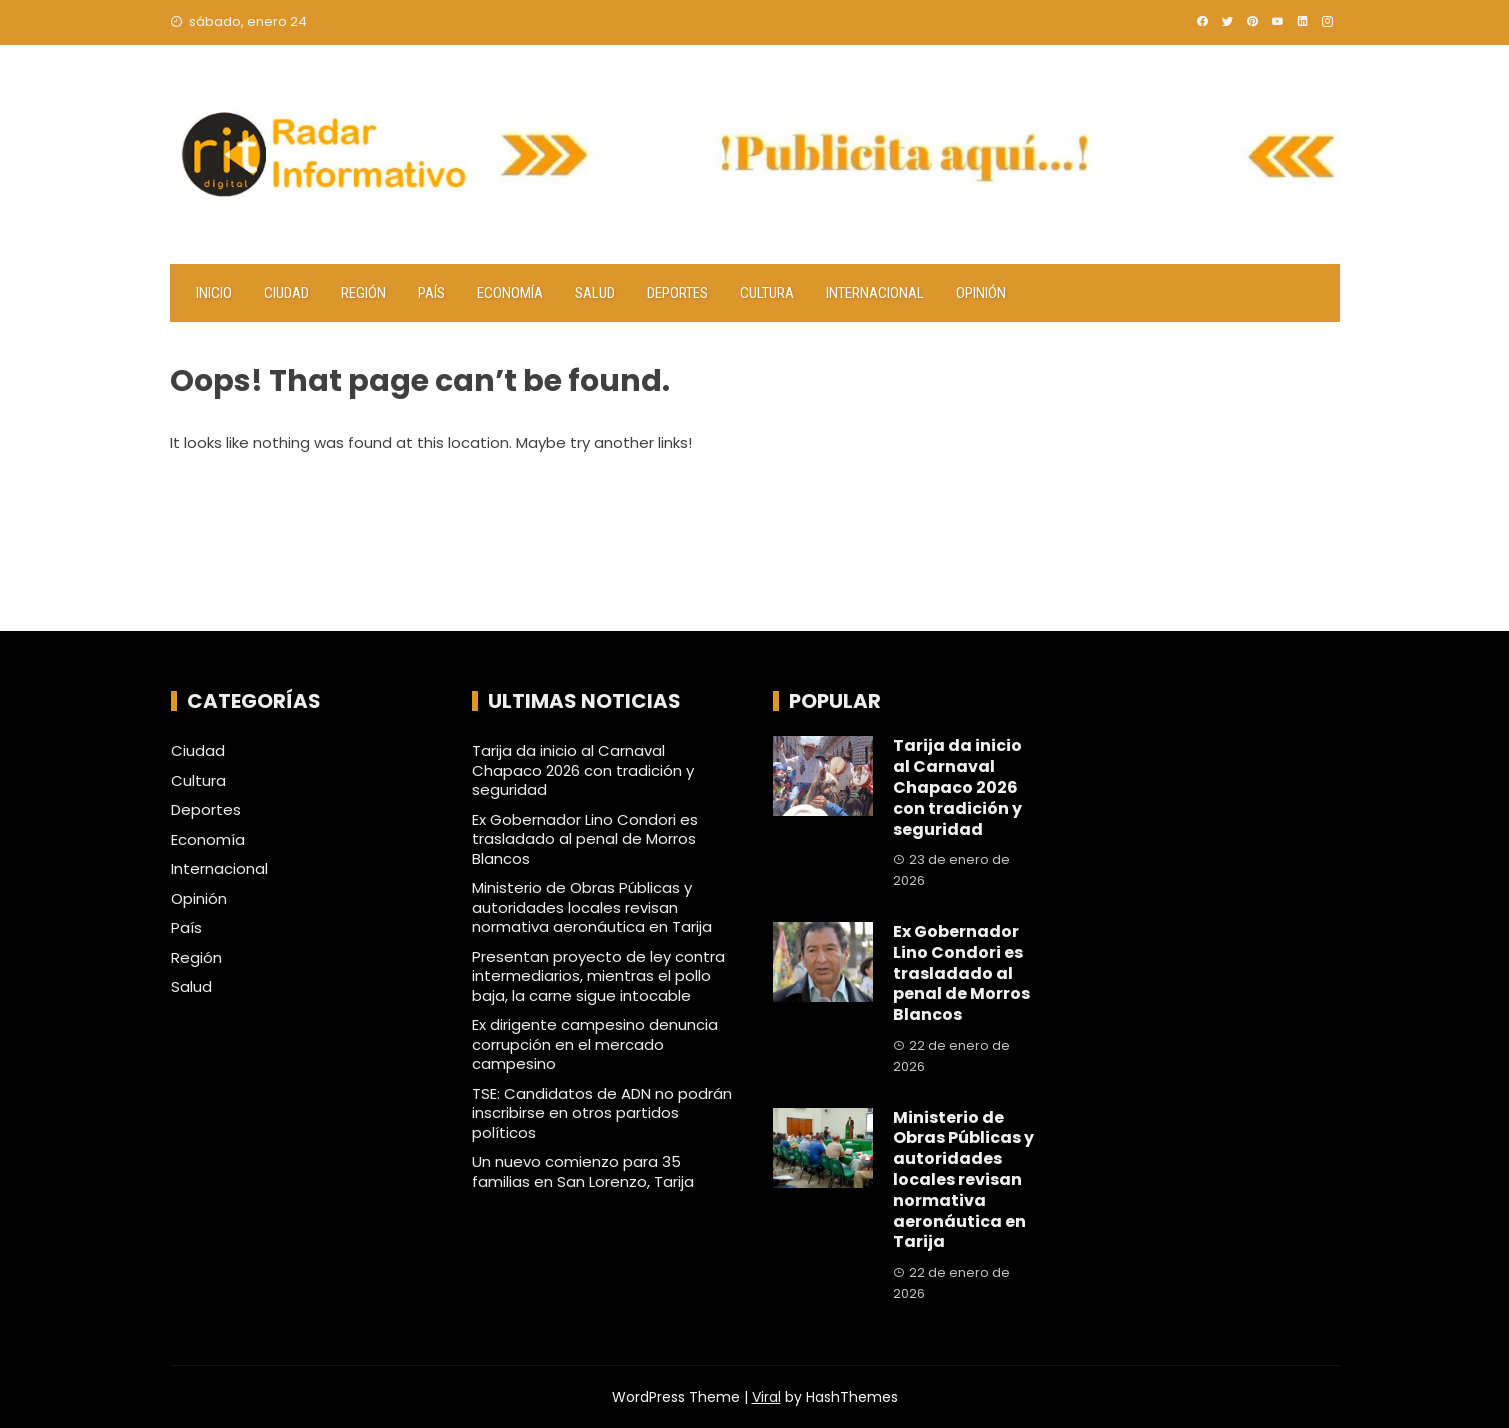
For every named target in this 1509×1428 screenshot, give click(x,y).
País (431, 293)
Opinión (981, 293)
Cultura (767, 293)
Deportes (677, 293)
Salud (595, 293)
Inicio (214, 293)
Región (363, 293)
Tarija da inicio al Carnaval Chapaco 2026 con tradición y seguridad (583, 770)
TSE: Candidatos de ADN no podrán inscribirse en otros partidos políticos (602, 1113)
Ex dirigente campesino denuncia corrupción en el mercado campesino (595, 1044)
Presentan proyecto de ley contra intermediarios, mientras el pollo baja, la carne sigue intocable (598, 976)
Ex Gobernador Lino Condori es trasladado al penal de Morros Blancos (585, 839)
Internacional (875, 293)
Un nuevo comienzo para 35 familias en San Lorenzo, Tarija (583, 1171)
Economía (510, 293)
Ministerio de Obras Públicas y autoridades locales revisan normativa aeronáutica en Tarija (592, 907)
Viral (766, 1397)
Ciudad (286, 293)
